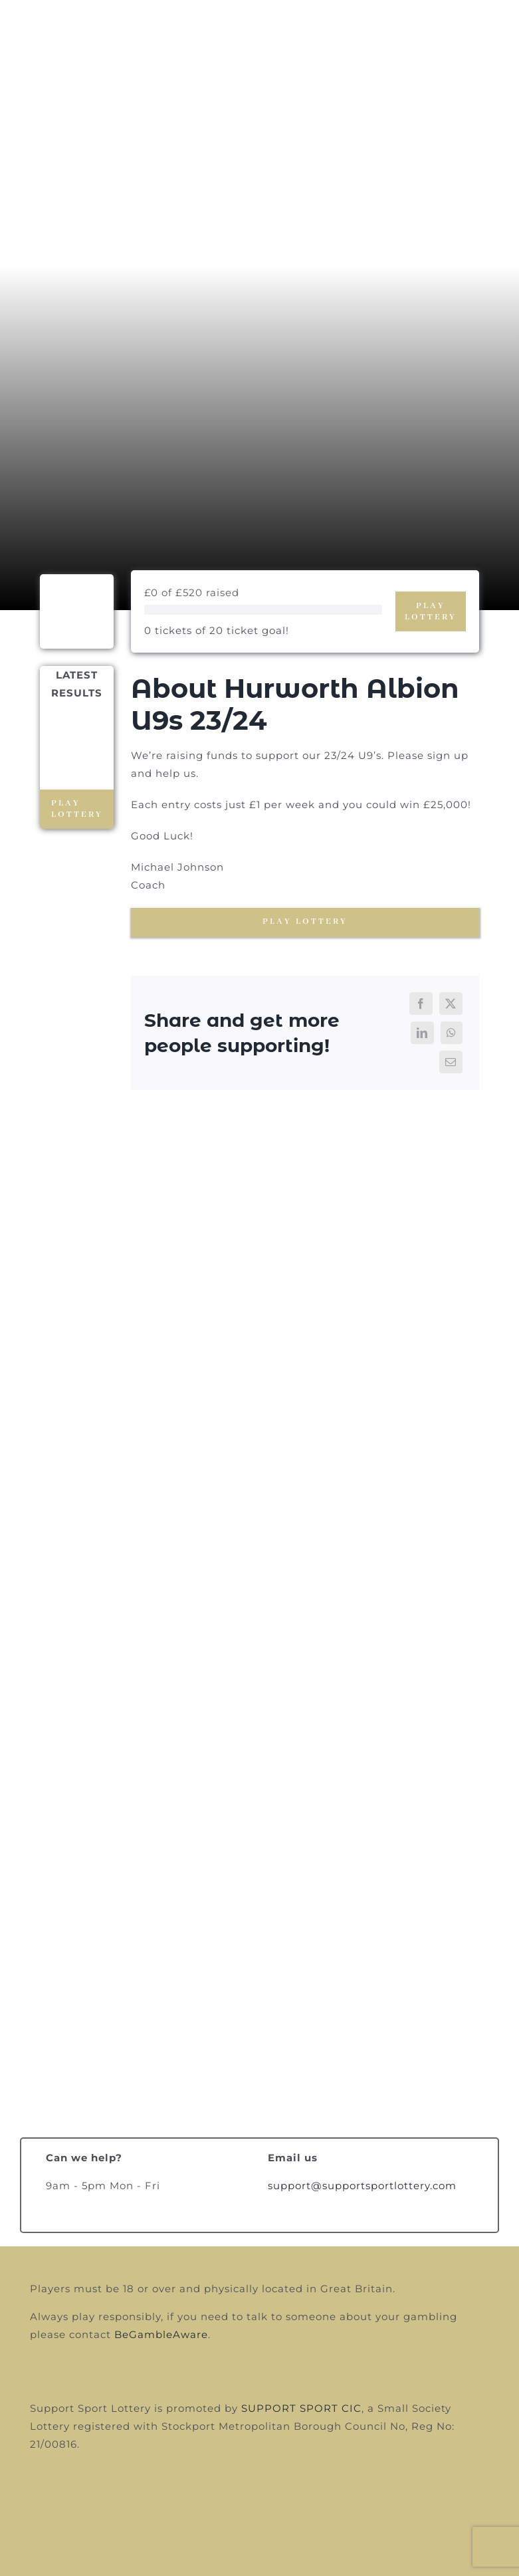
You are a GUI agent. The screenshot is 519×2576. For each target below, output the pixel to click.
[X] (451, 1003)
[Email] (451, 1062)
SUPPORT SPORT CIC (301, 2408)
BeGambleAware (161, 2334)
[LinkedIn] (422, 1032)
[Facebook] (421, 1003)
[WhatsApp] (451, 1032)
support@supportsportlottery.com (362, 2185)
